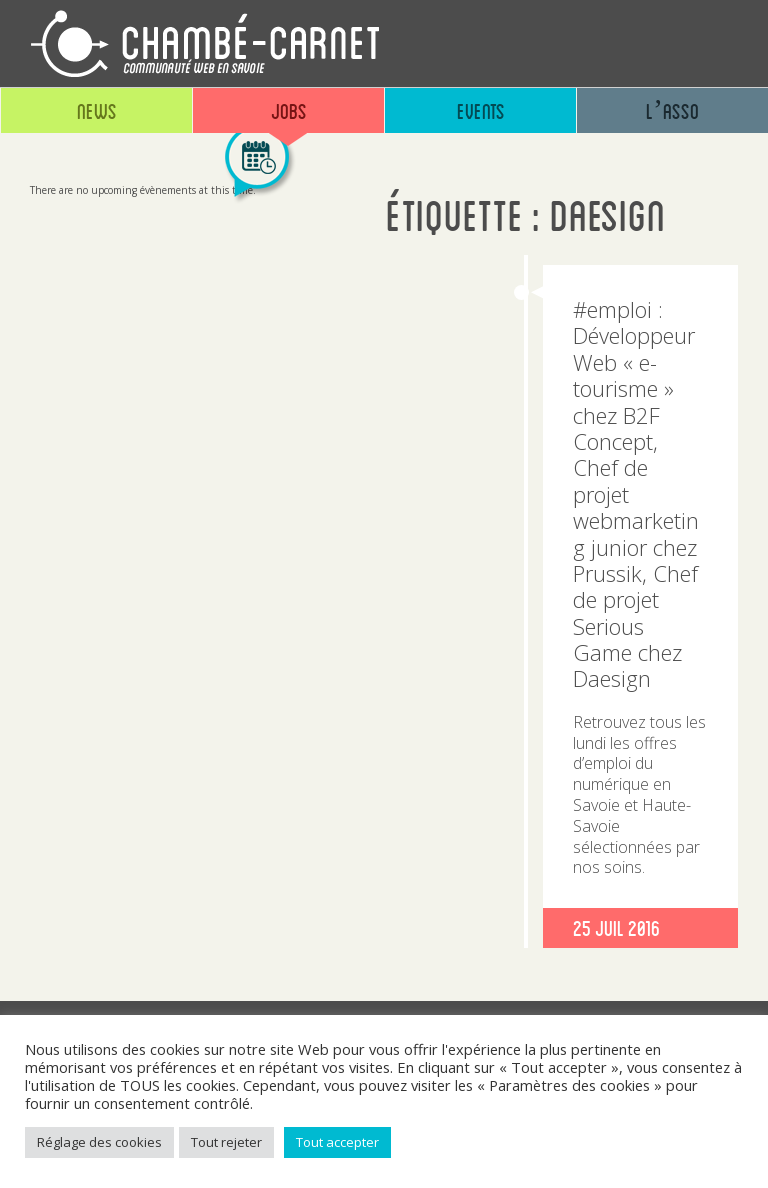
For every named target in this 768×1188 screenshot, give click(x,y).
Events (481, 110)
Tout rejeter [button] (226, 1142)
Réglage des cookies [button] (99, 1142)
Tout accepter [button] (337, 1142)
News (97, 110)
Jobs (289, 110)
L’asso (672, 110)
